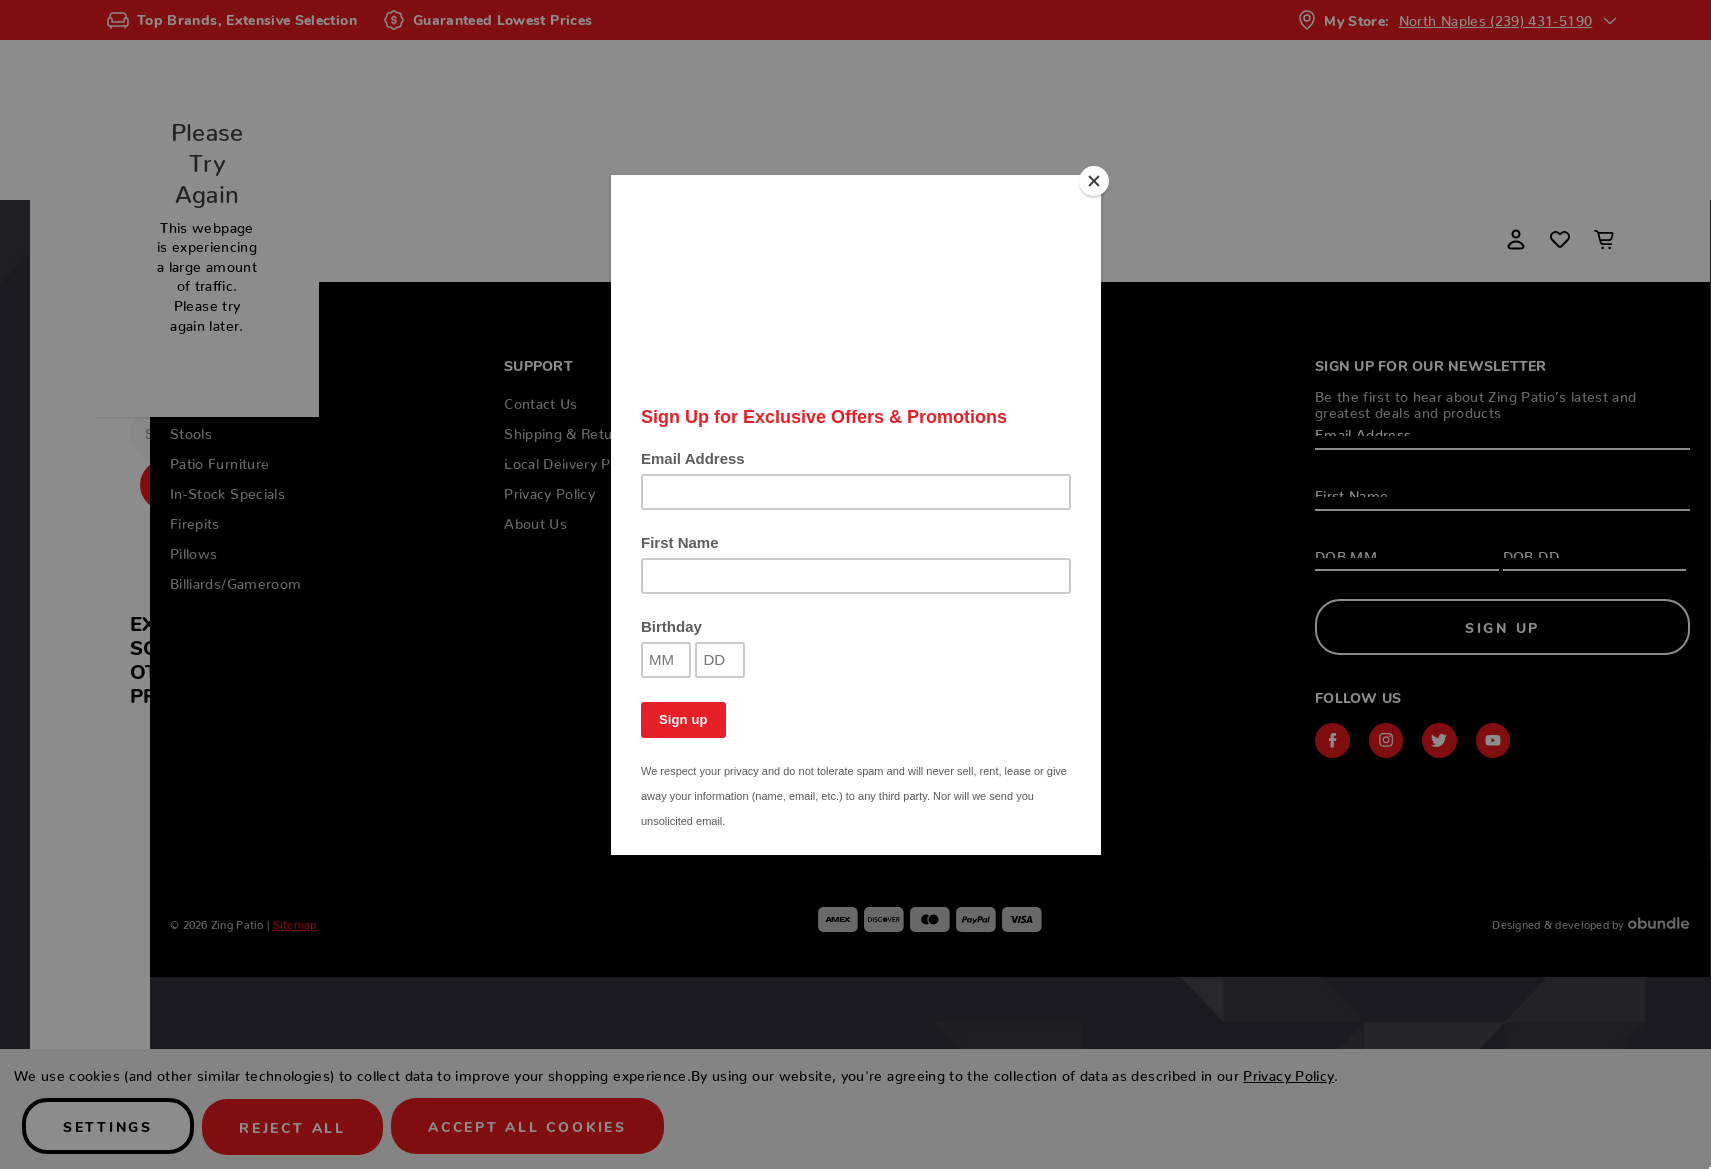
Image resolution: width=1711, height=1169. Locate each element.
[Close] (1096, 180)
